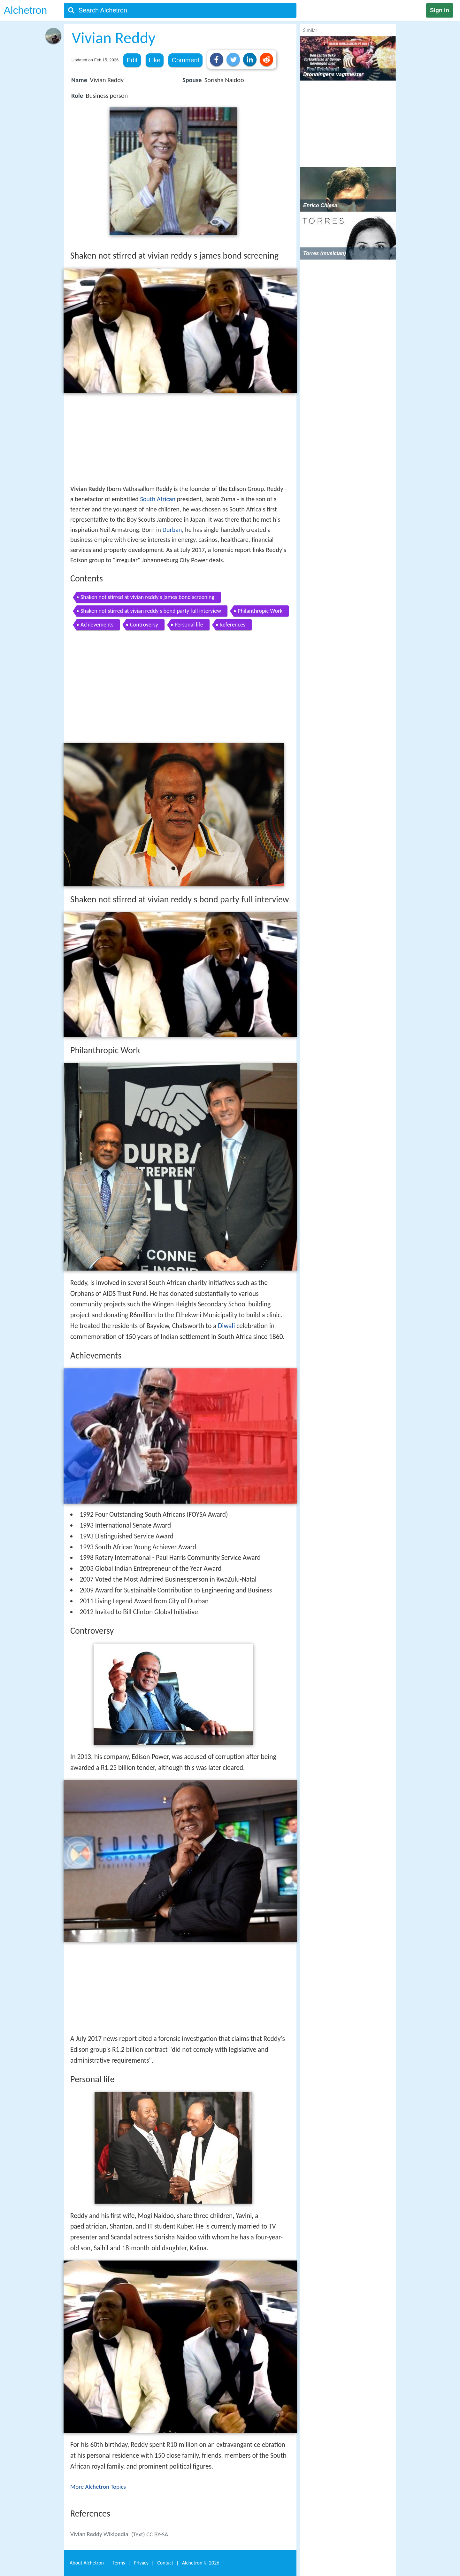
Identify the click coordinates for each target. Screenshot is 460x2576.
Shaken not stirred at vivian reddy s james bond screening (147, 597)
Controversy (144, 624)
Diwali (226, 1326)
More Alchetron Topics (98, 2486)
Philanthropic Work (260, 610)
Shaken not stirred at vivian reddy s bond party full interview (150, 610)
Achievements (96, 624)
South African (157, 499)
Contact (165, 2563)
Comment (185, 60)
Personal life (189, 624)
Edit (131, 60)
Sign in (439, 10)
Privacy (141, 2563)
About (87, 2563)
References (232, 624)
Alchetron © (200, 2563)
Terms (118, 2563)
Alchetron (25, 10)
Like (155, 60)
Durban (172, 529)
